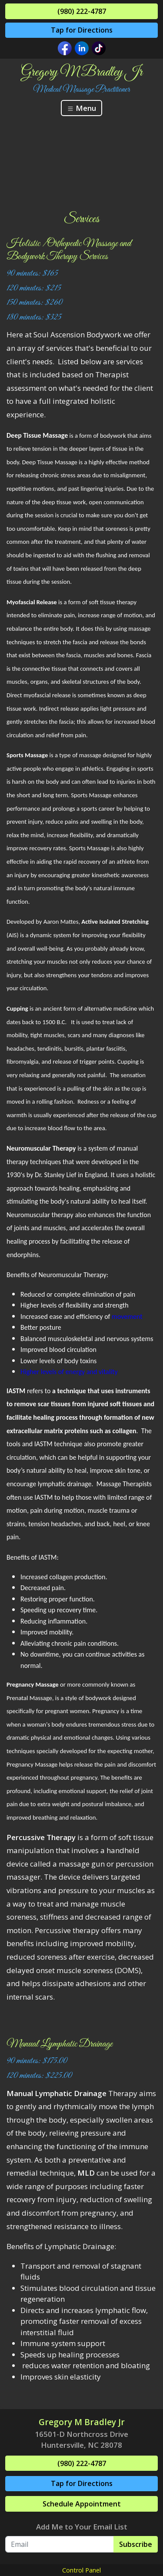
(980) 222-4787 (81, 11)
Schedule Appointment (82, 2504)
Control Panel (81, 2570)
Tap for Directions (82, 30)
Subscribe (135, 2544)
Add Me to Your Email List (81, 2527)
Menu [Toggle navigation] (81, 108)
